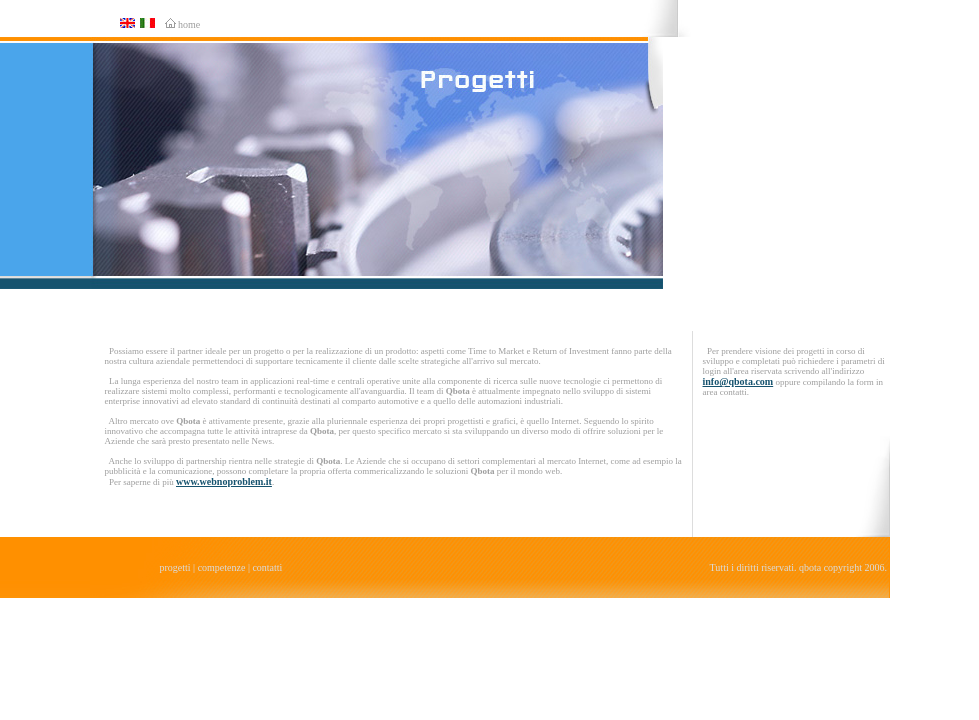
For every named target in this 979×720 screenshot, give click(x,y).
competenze (222, 567)
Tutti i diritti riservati (752, 567)
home (189, 24)
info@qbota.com (738, 381)
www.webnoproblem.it (224, 481)
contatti (267, 567)
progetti (175, 567)
